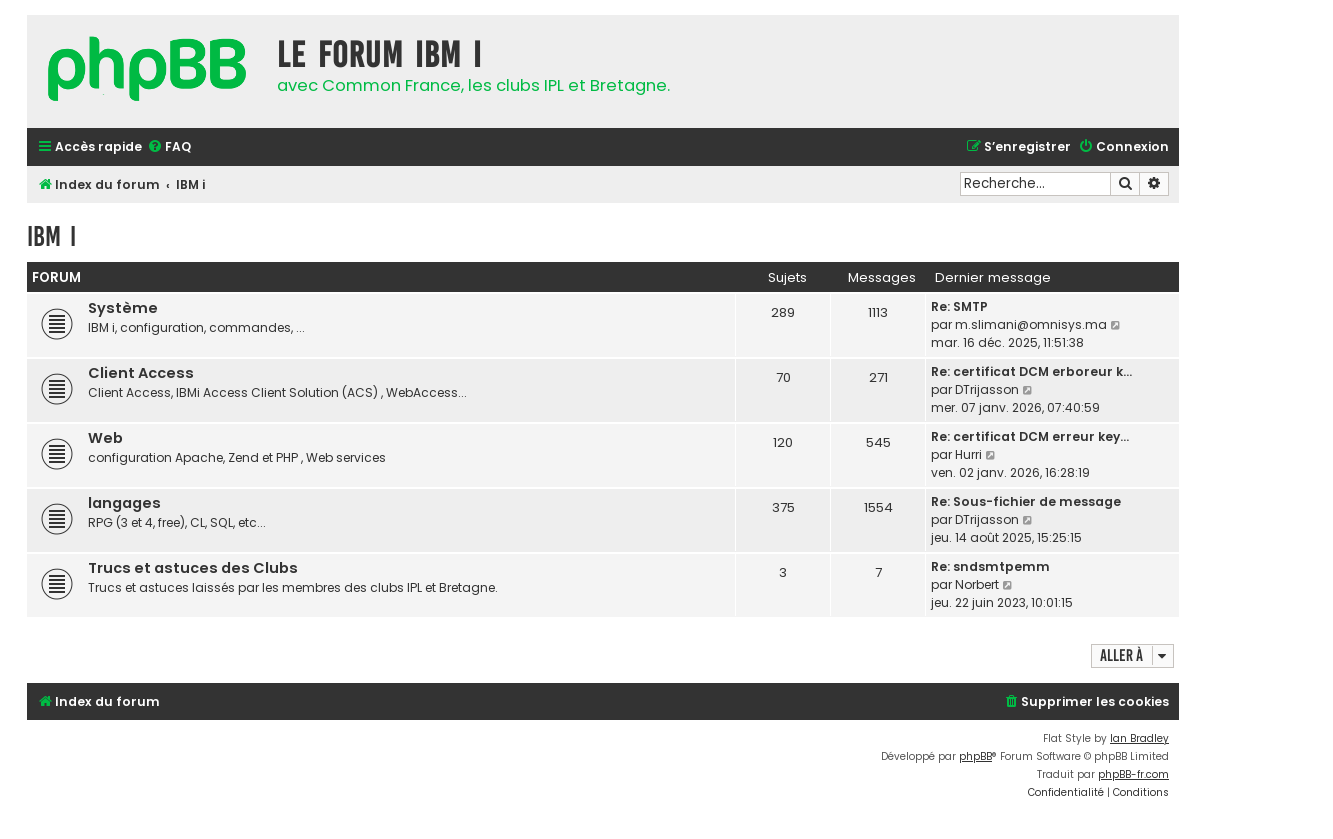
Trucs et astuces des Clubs (193, 568)
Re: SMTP (959, 306)
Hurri (968, 454)
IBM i (51, 236)
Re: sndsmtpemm (990, 566)
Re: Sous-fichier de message (1026, 501)
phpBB (975, 756)
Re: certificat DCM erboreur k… (1031, 371)
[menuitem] (169, 147)
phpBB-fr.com (1133, 774)
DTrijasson (987, 389)
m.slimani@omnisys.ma (1031, 324)
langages (124, 503)
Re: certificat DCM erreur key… (1030, 436)
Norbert (977, 584)
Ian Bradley (1139, 738)
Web (105, 438)
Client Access (141, 373)
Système (123, 308)
